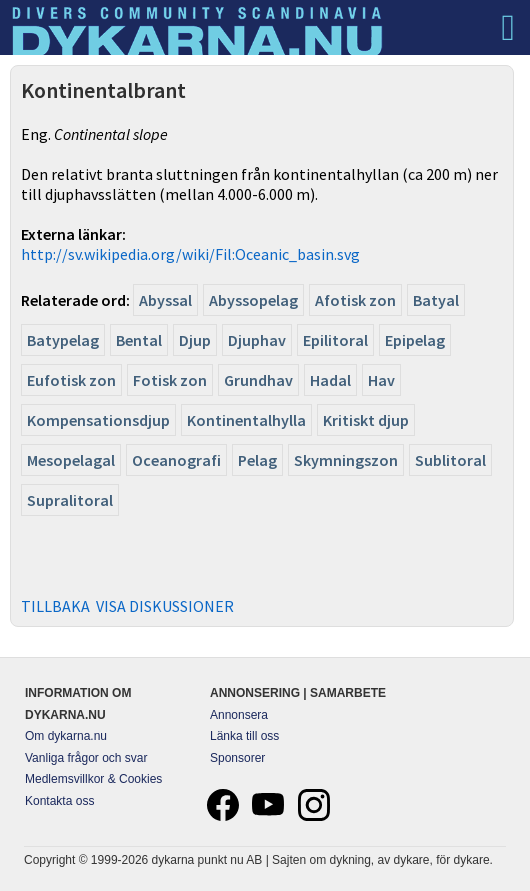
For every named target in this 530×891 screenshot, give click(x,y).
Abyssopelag (253, 300)
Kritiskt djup (366, 420)
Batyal (436, 300)
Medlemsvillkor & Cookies (93, 779)
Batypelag (63, 340)
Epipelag (415, 340)
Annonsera (239, 715)
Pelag (257, 460)
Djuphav (257, 340)
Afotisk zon (355, 300)
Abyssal (165, 300)
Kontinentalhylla (246, 420)
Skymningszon (346, 460)
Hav (381, 380)
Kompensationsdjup (98, 420)
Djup (195, 340)
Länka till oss (244, 736)
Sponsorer (237, 758)
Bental (139, 340)
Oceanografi (176, 460)
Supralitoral (70, 500)
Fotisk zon (170, 380)
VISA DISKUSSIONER (165, 606)
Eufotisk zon (71, 380)
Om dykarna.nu (66, 736)
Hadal (330, 380)
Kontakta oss (59, 801)
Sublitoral (450, 460)
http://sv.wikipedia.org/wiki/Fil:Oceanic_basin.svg (190, 254)
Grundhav (258, 380)
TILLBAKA (55, 606)
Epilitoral (335, 340)
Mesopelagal (71, 460)
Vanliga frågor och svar (86, 758)
